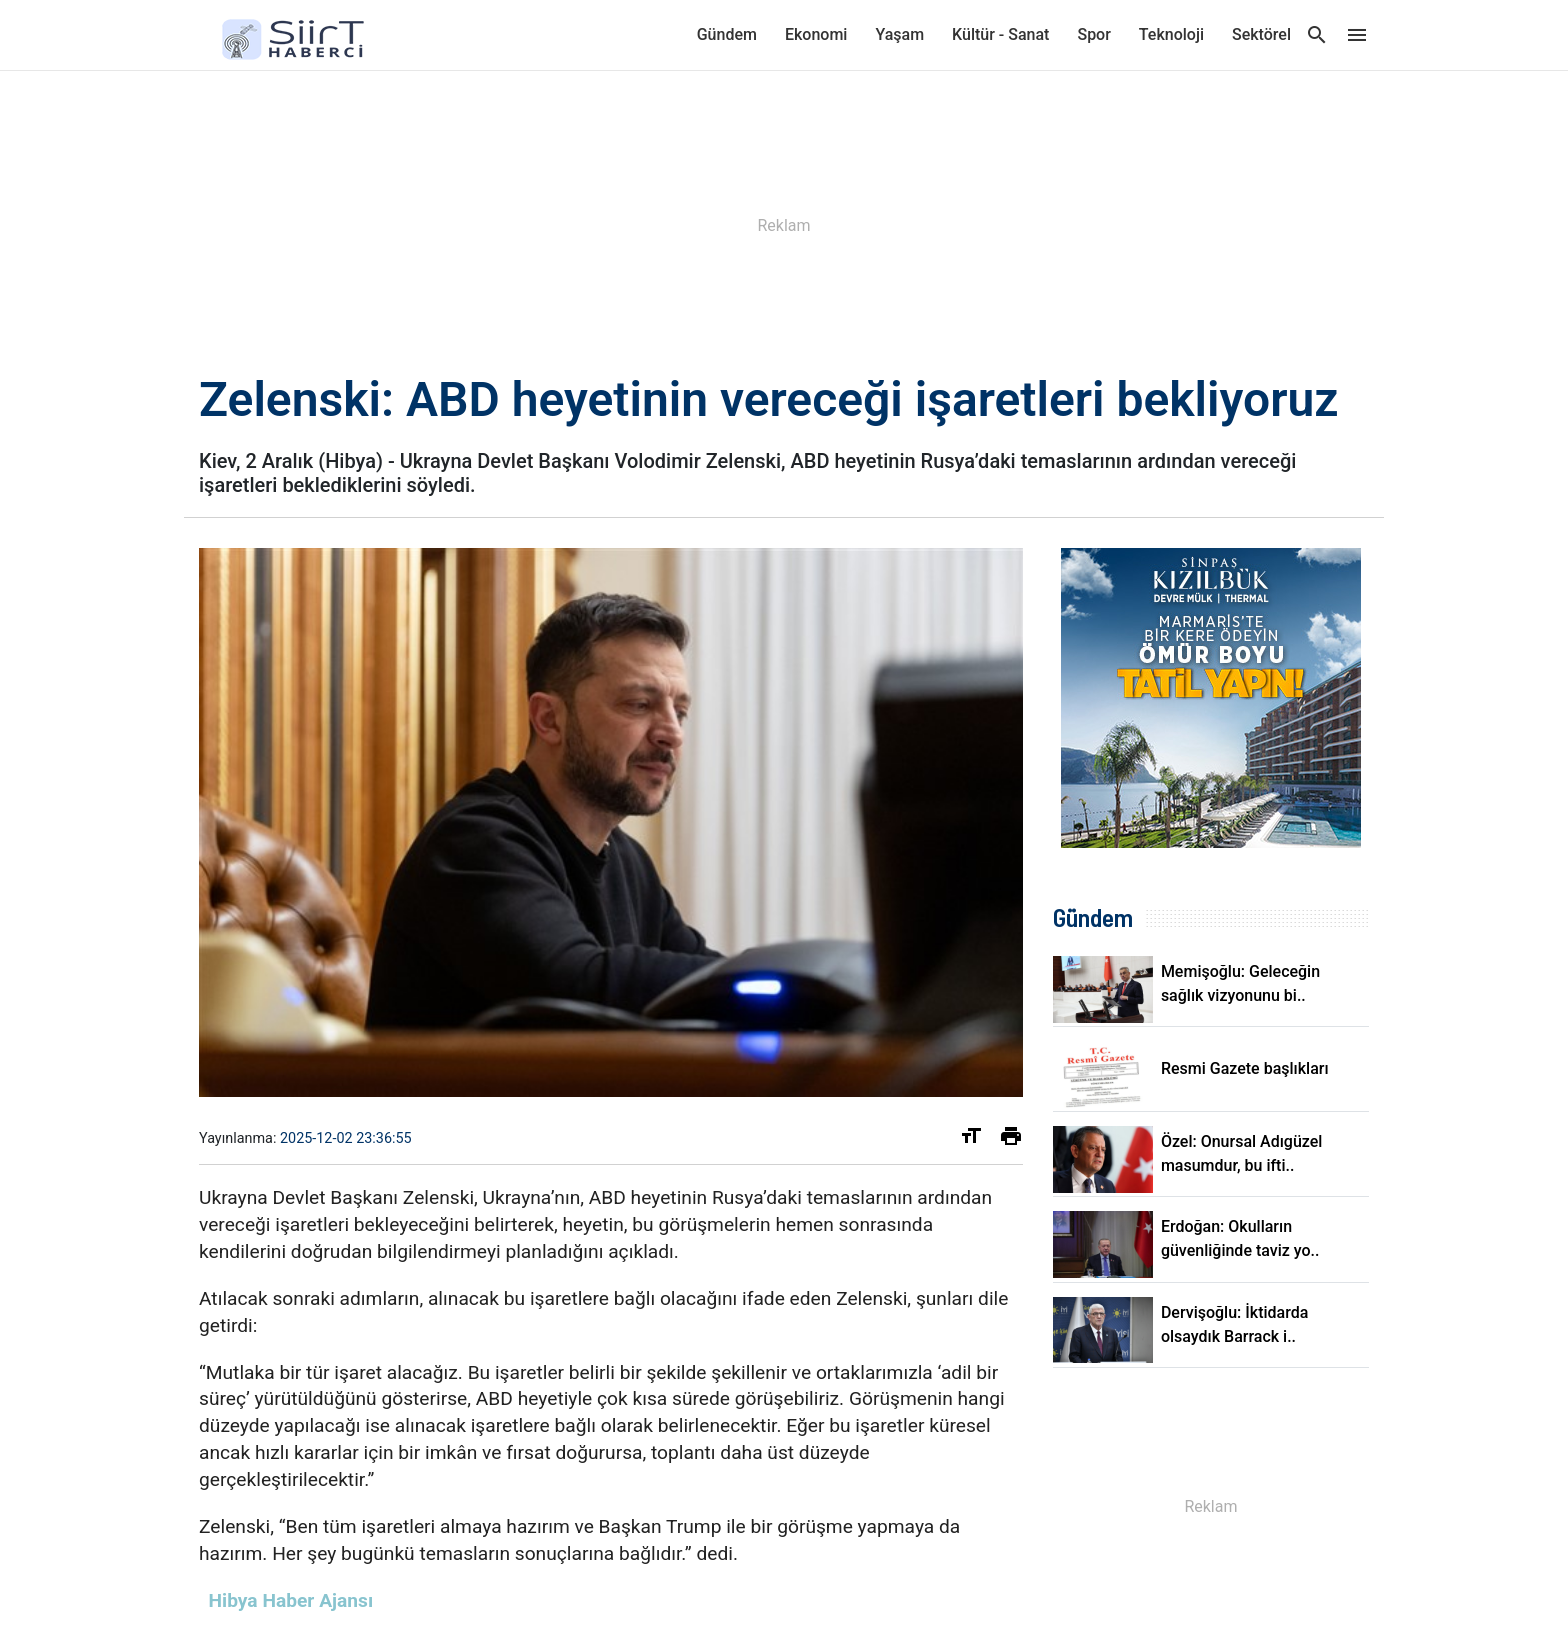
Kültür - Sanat (1000, 34)
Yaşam (899, 34)
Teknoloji (1171, 34)
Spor (1093, 34)
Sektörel (1261, 34)
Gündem (727, 34)
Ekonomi (816, 34)
